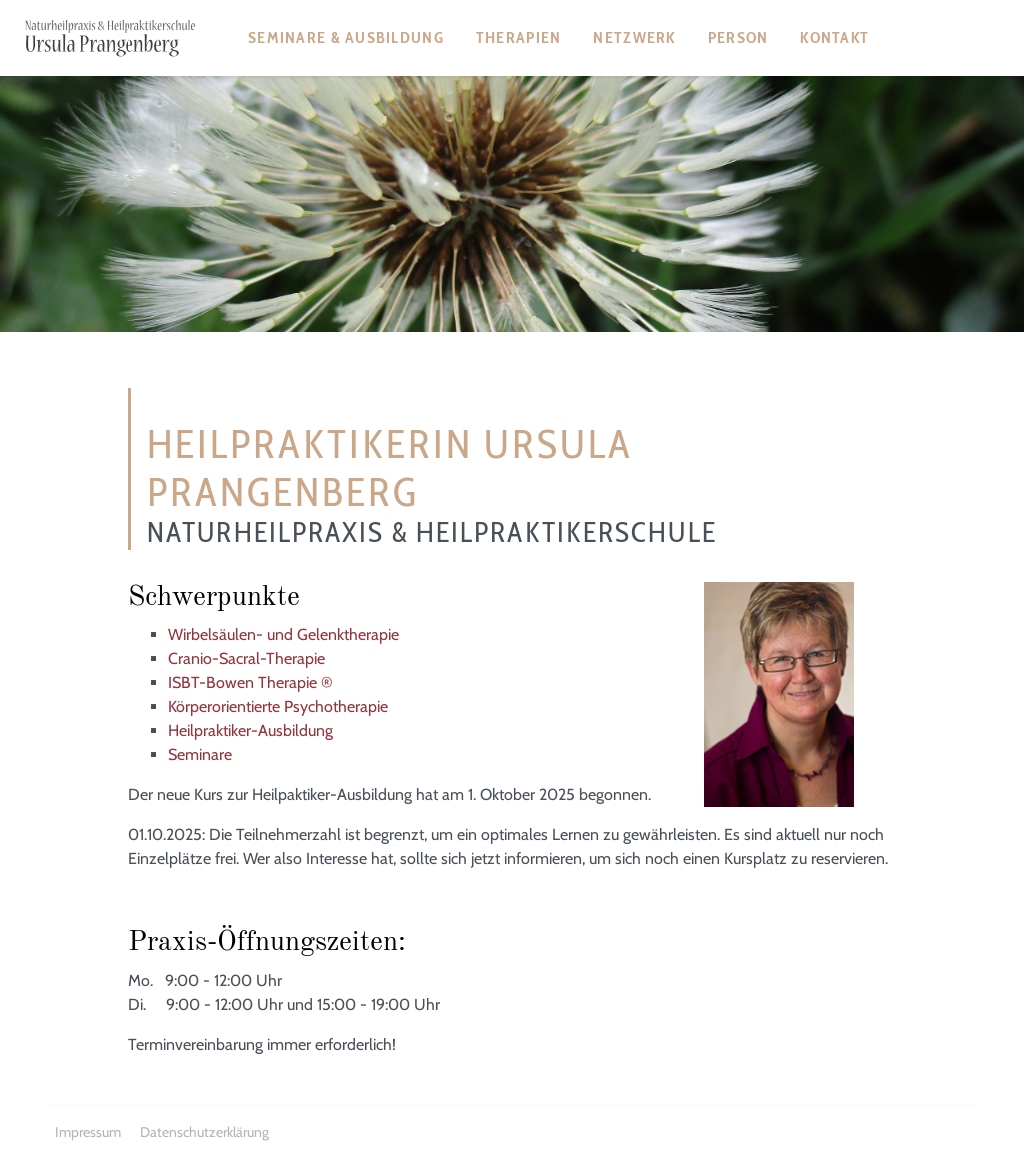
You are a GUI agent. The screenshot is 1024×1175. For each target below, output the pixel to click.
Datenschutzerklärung (204, 1132)
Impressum (88, 1132)
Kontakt (834, 37)
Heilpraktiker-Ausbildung (250, 730)
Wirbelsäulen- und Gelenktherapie (283, 634)
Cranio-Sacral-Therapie (246, 658)
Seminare (200, 754)
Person (738, 37)
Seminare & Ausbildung (346, 37)
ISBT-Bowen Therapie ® (250, 682)
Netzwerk (634, 37)
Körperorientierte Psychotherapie (278, 706)
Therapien (519, 37)
